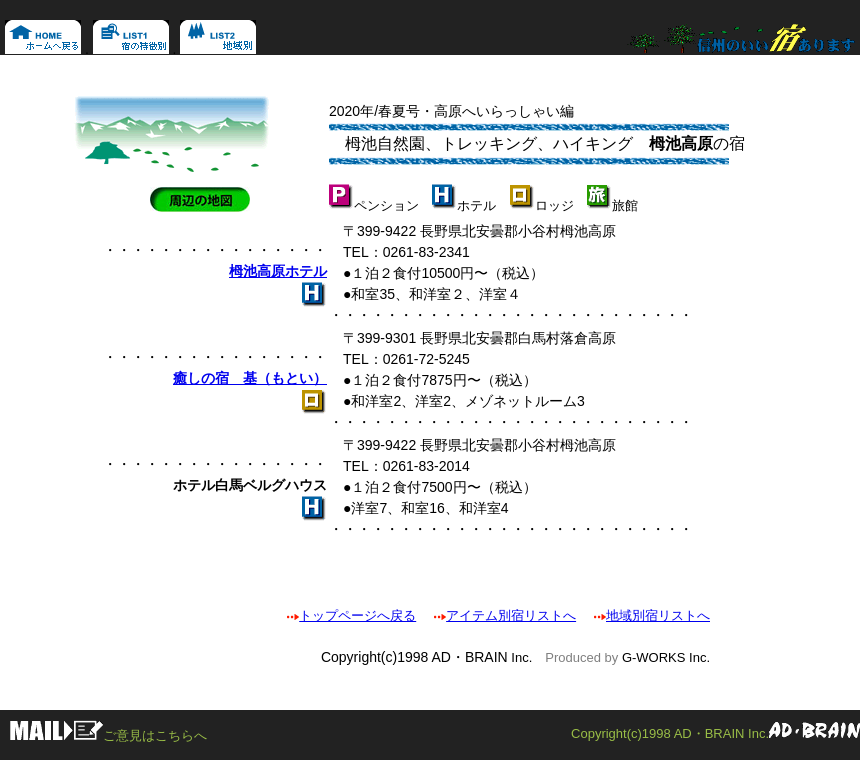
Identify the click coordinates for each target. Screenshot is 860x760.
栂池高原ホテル (278, 271)
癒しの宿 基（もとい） (250, 378)
